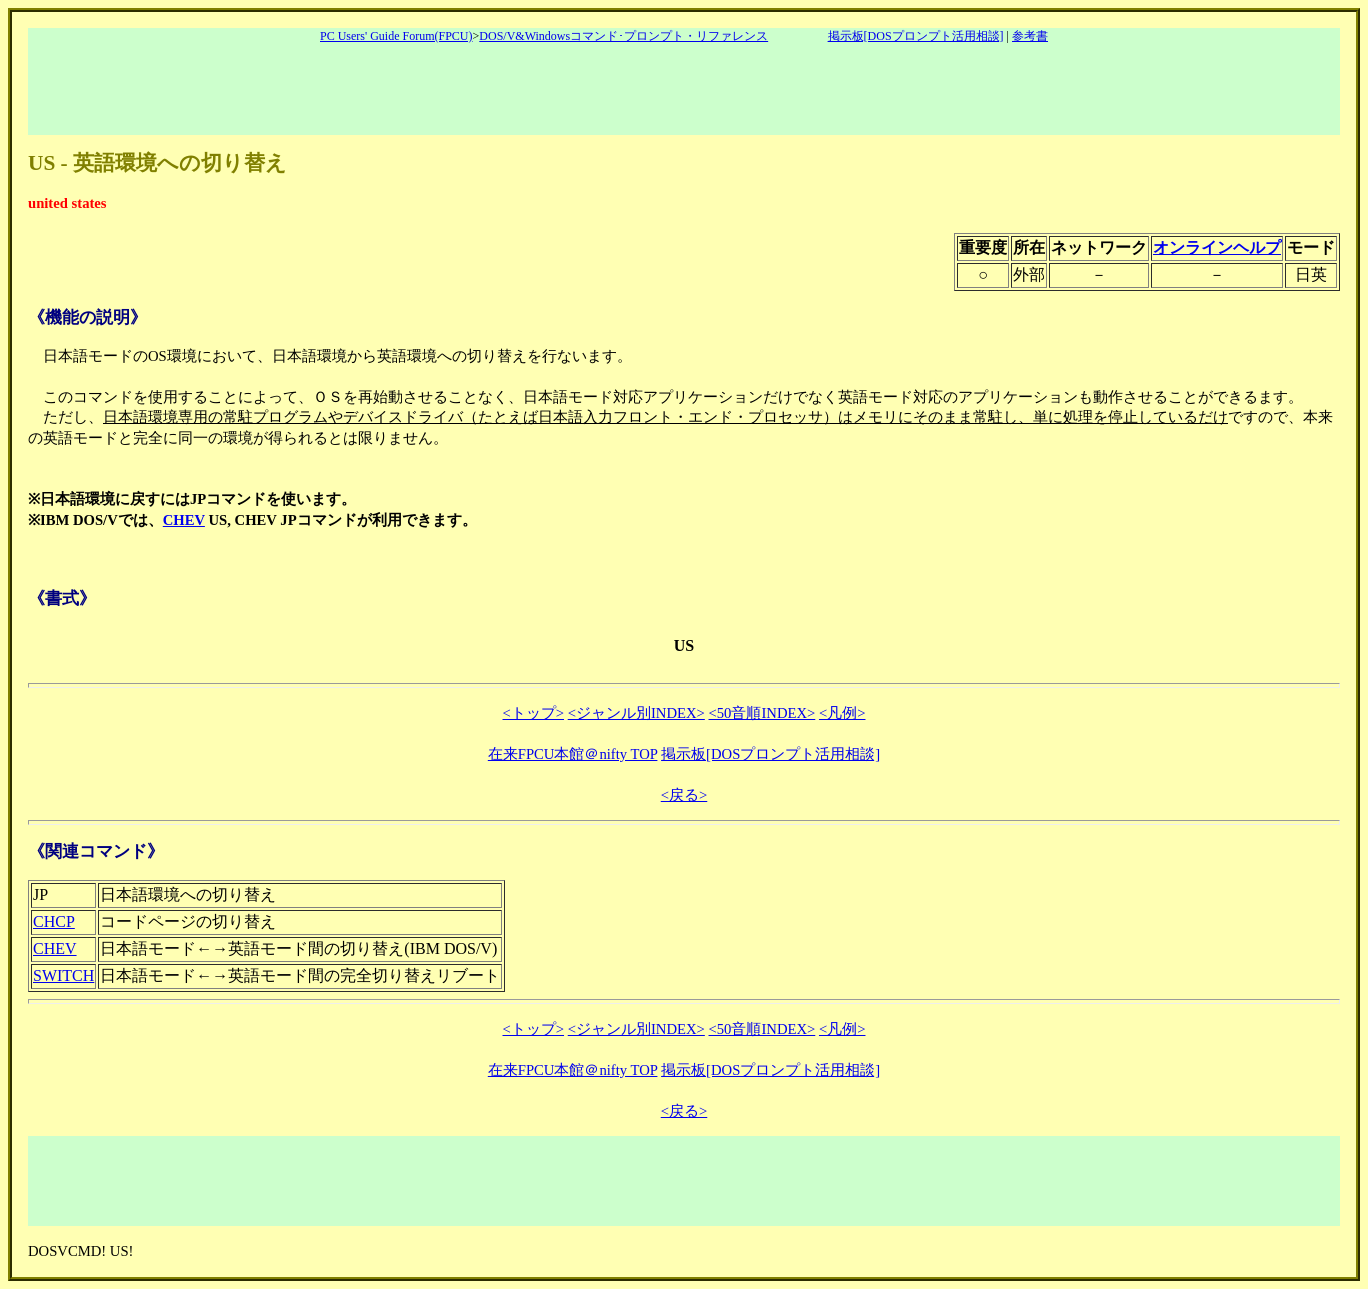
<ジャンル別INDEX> (636, 713)
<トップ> (534, 713)
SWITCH (63, 975)
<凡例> (842, 713)
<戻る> (684, 795)
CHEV (184, 520)
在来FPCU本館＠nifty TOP (573, 754)
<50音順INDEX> (762, 713)
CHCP (54, 921)
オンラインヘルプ (1217, 247)
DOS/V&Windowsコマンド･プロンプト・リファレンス (623, 36)
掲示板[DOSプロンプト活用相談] (916, 36)
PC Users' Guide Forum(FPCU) (396, 36)
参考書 (1030, 36)
